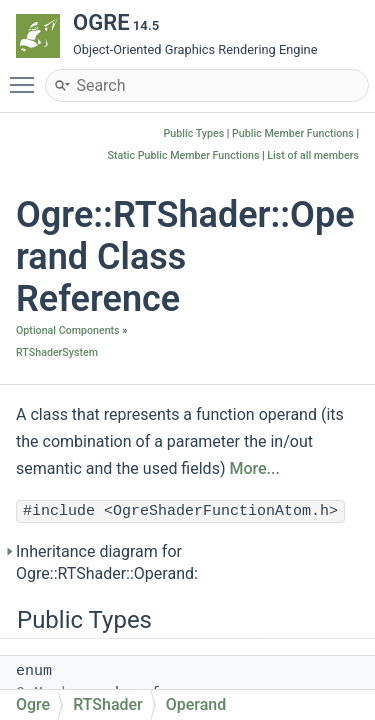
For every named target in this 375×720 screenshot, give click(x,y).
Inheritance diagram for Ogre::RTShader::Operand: (107, 562)
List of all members (313, 155)
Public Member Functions (293, 133)
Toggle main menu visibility (27, 76)
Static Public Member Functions (184, 155)
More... (254, 468)
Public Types (194, 133)
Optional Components (68, 330)
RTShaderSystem (57, 352)
